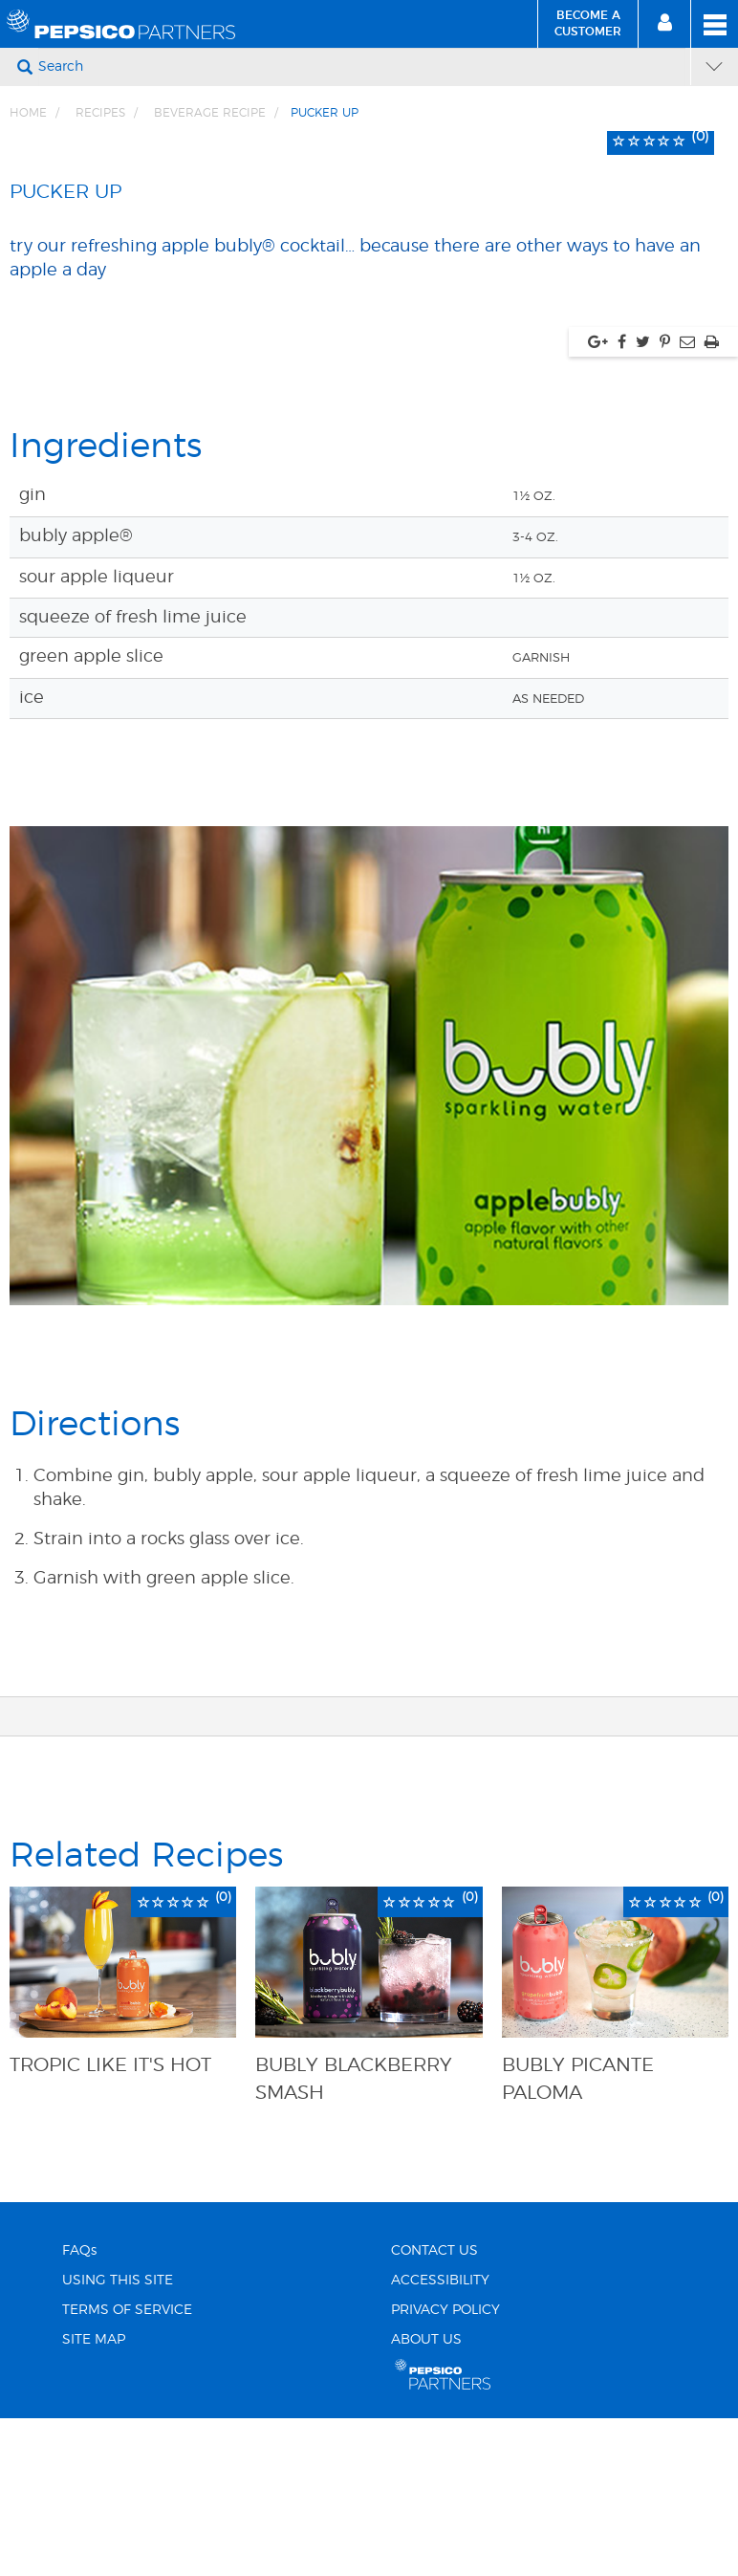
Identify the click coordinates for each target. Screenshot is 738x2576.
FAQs (79, 2520)
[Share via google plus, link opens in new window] (598, 611)
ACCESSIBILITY (440, 2550)
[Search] (361, 67)
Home (28, 113)
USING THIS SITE (117, 2550)
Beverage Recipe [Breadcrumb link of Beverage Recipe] (210, 113)
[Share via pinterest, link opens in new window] (665, 611)
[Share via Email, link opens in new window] (687, 611)
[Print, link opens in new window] (712, 611)
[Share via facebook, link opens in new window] (622, 611)
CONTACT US (434, 2520)
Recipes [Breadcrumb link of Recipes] (100, 113)
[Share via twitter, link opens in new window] (643, 611)
